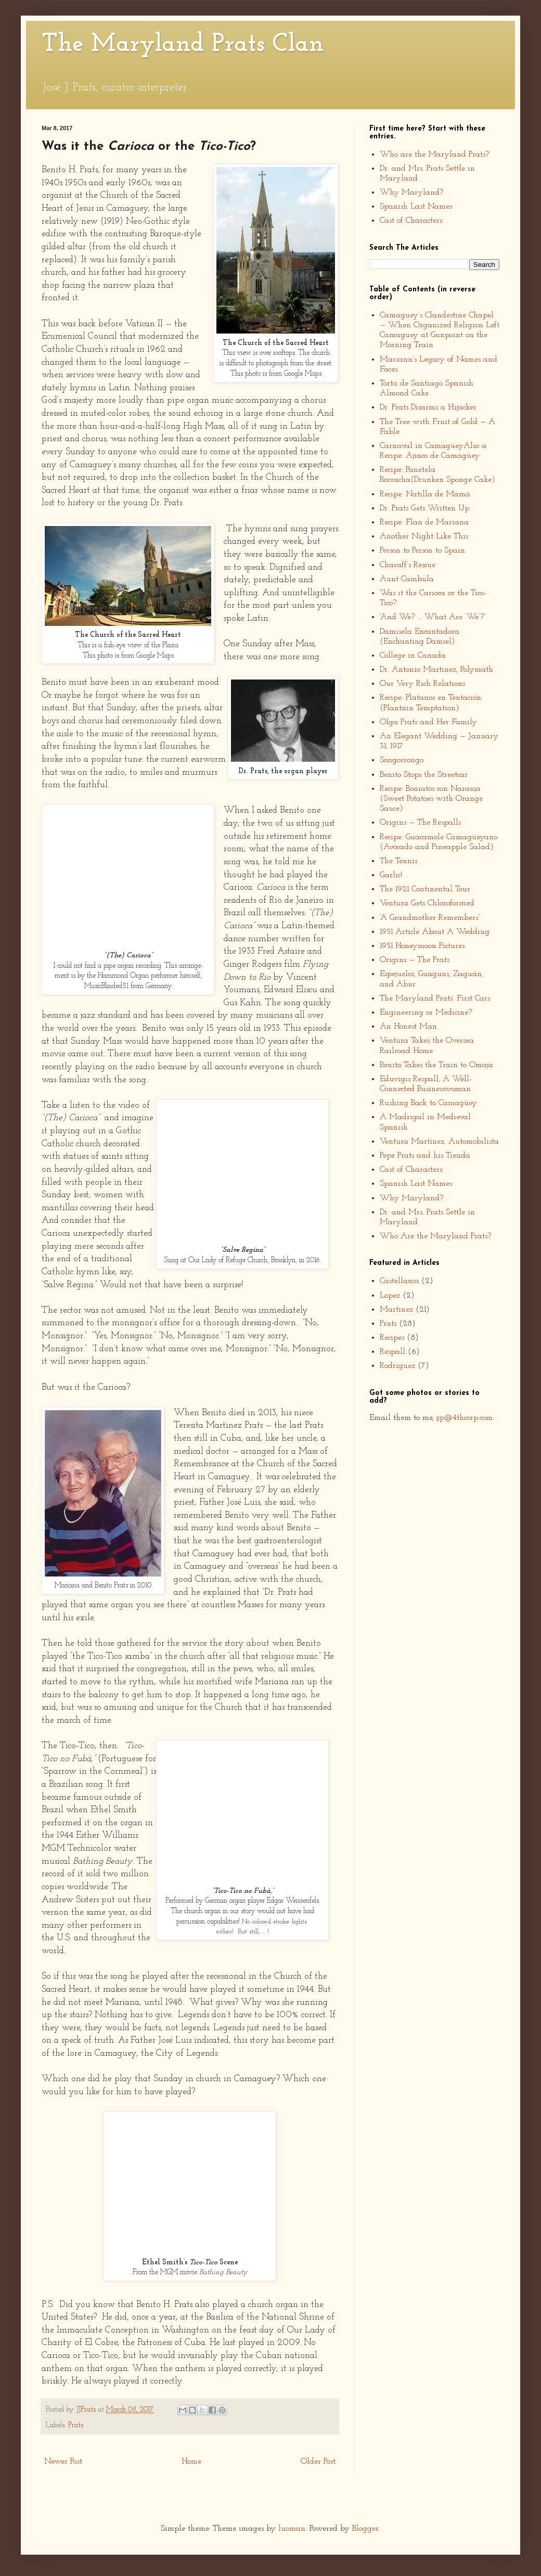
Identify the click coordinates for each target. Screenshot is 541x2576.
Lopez (390, 1295)
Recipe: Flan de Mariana (424, 522)
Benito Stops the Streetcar (424, 775)
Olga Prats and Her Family (428, 722)
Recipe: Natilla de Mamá (425, 494)
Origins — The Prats (414, 960)
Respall (392, 1352)
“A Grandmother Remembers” (430, 918)
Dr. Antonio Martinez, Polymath (436, 669)
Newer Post (63, 2461)
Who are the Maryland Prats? (434, 154)
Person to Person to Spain (422, 550)
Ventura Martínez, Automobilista (439, 1141)
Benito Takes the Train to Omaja (436, 1065)
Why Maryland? (411, 192)
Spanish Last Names (416, 206)
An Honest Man (408, 1026)
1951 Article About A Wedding (435, 932)
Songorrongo (401, 760)
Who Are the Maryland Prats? (435, 1236)
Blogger (365, 2528)
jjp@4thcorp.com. (465, 1418)
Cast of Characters (411, 220)
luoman (291, 2528)
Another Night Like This (424, 536)
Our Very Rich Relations (422, 684)
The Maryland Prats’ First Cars (435, 998)
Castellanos (399, 1281)
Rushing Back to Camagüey (428, 1103)
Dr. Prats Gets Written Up (424, 508)
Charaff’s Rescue (407, 565)
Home (191, 2461)
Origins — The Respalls (420, 822)
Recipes (392, 1338)
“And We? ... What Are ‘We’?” (433, 617)
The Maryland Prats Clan (183, 44)
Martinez (396, 1309)
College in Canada (413, 655)
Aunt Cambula (407, 579)
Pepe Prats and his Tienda (425, 1155)
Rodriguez (397, 1366)
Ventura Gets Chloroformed (427, 903)
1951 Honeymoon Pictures (422, 946)
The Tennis (398, 861)
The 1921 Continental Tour (425, 889)
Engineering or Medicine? (426, 1012)
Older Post (318, 2461)
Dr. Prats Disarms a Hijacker (428, 407)
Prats (75, 2425)
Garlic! (391, 875)
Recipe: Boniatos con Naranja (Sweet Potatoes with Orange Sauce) (431, 799)
